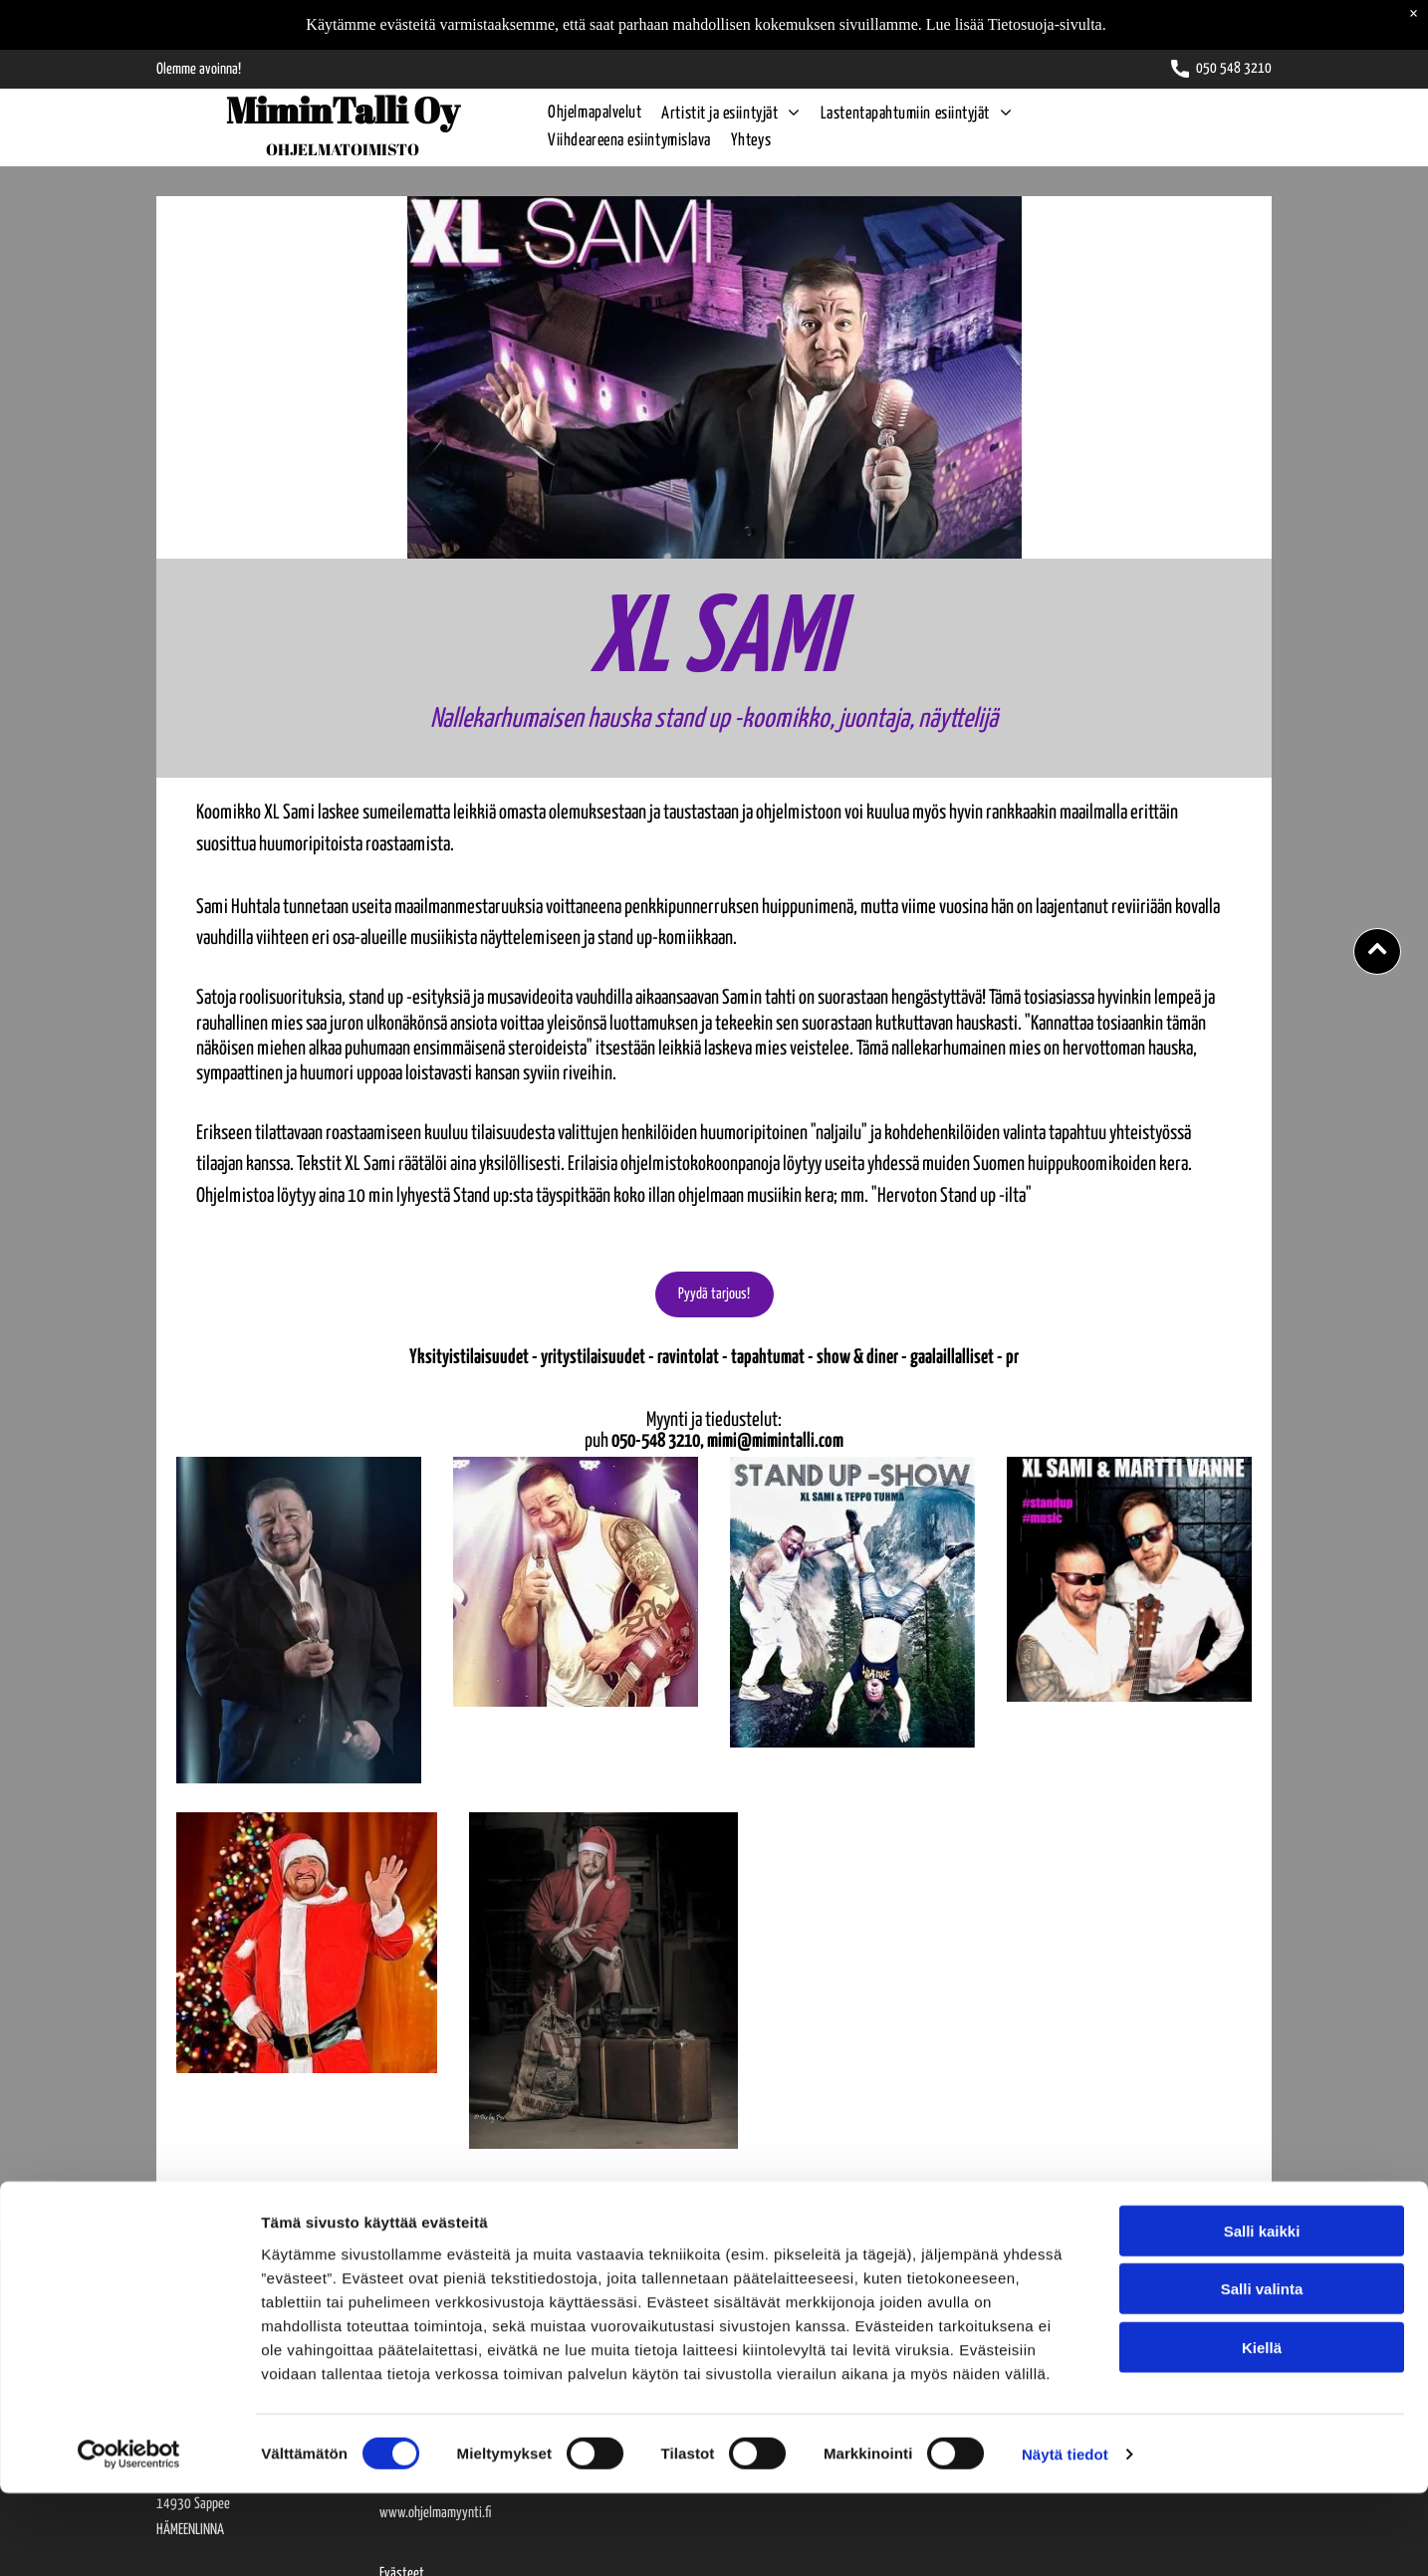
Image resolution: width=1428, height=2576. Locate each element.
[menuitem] (584, 114)
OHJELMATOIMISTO (342, 149)
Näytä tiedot (1065, 2536)
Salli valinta (1262, 2372)
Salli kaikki (1262, 2314)
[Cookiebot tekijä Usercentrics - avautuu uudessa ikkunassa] (129, 2537)
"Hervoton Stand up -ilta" (951, 1196)
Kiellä (1262, 2431)
